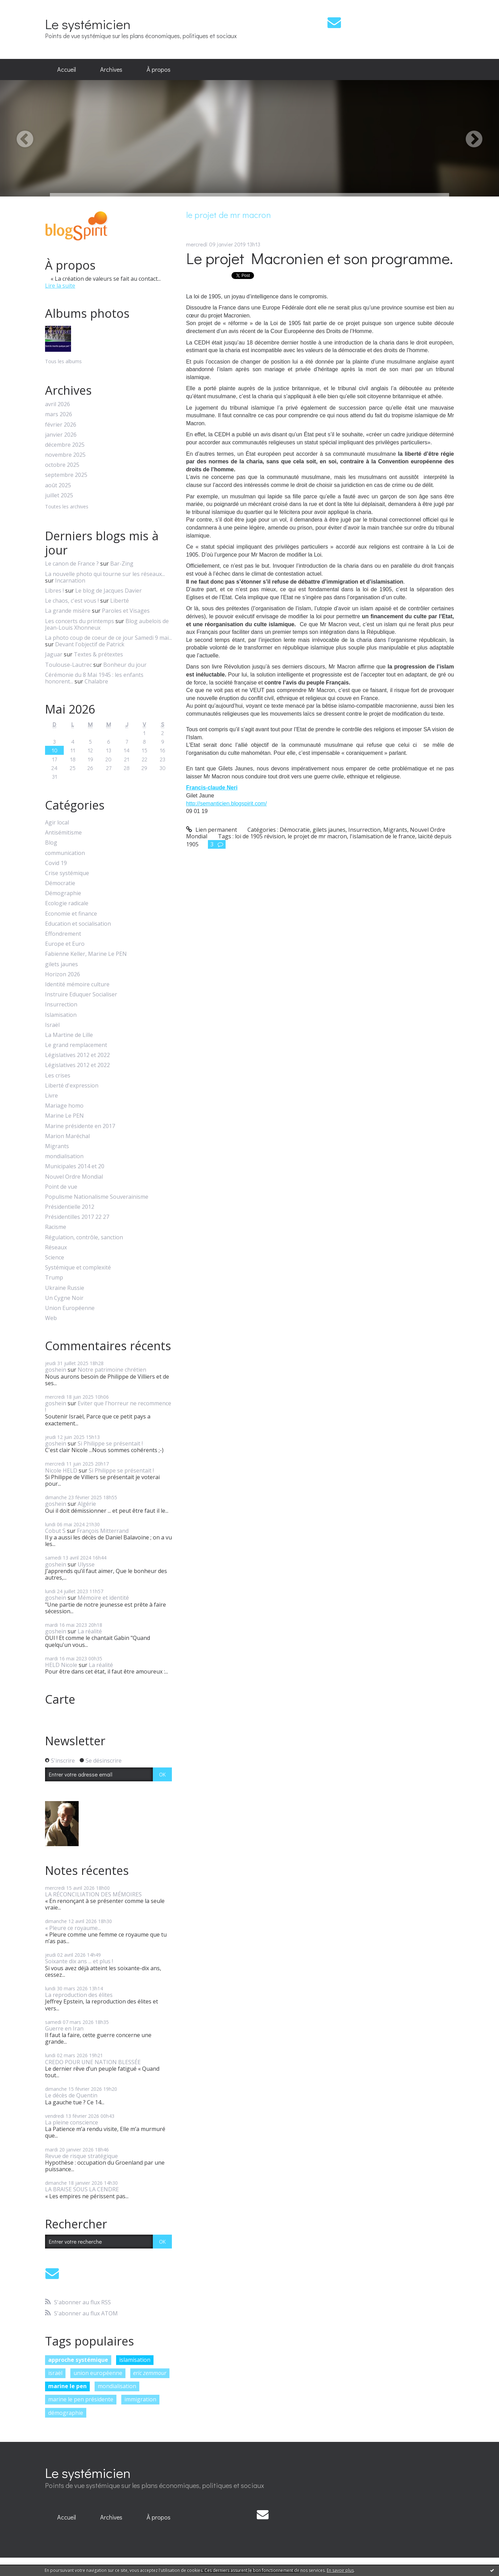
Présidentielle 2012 (69, 1207)
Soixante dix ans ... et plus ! (79, 1961)
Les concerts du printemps (79, 621)
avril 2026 (57, 404)
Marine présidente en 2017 (80, 1126)
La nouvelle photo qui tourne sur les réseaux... (105, 574)
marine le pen (67, 2386)
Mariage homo (64, 1105)
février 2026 (60, 424)
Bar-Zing (121, 563)
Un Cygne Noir (64, 1298)
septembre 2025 (66, 475)
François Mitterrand (103, 1531)
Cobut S (55, 1531)
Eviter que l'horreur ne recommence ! (108, 1406)
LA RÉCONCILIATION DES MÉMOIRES (93, 1894)
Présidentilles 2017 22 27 (77, 1217)
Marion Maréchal (67, 1136)
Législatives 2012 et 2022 (77, 1055)
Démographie (63, 893)
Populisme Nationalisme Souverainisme (96, 1197)
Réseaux (56, 1247)
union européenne (97, 2373)
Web (51, 1318)
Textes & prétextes (98, 654)
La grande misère (67, 610)
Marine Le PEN (64, 1115)
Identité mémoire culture (77, 984)
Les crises (57, 1075)
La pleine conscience (71, 2122)
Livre (51, 1095)
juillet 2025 (59, 495)
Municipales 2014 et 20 (74, 1166)
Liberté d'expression (71, 1085)
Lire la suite (60, 285)
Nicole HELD (61, 1470)
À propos (158, 69)
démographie (65, 2413)
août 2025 (58, 485)
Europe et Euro (65, 944)
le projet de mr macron (317, 836)
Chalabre (96, 681)
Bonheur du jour (125, 665)
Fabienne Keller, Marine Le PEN (86, 954)
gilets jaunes (61, 964)
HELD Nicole (61, 1665)
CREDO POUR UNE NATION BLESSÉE (93, 2062)
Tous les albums (63, 361)
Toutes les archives (66, 507)
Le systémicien (88, 24)
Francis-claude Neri (212, 788)
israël (55, 2373)
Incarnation (70, 580)
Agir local (57, 822)
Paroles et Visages (126, 610)
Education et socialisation (78, 923)
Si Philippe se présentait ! (110, 1443)
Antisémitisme (63, 832)
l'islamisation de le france (382, 836)
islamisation (134, 2360)
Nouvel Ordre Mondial (74, 1176)
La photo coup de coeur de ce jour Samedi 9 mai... (108, 637)
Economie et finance (71, 913)
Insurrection (61, 1004)
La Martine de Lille (69, 1035)
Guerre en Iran (64, 2028)
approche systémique (78, 2360)
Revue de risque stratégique (81, 2156)
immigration (140, 2399)
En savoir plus (340, 2570)
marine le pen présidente (80, 2399)
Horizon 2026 (62, 974)
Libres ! (54, 590)
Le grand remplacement (76, 1045)
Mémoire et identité (103, 1597)
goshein (55, 1369)
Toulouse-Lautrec (68, 665)
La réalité (90, 1631)
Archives (111, 69)
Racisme (55, 1227)
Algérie (87, 1504)
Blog (51, 842)
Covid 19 (56, 863)
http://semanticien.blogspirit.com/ (226, 803)
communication (65, 853)
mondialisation (64, 1156)
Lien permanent (211, 829)
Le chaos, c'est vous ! (72, 600)
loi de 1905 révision (260, 836)
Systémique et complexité (78, 1267)
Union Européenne (70, 1308)
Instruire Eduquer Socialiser (81, 994)
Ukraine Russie (64, 1288)
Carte (60, 1699)
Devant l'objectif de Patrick (89, 644)
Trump (54, 1277)
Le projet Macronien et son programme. (319, 258)
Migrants (57, 1146)
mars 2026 (58, 414)
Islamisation (61, 1015)
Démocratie (60, 883)
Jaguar (53, 654)
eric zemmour (149, 2373)
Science (54, 1257)
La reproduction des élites (79, 1995)
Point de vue (61, 1187)
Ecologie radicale (66, 903)
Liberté (119, 600)
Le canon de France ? (72, 563)
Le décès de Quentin (71, 2095)
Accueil (66, 69)
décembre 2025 (65, 445)
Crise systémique (67, 873)
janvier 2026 (61, 434)
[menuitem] (66, 69)
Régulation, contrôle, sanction (84, 1237)
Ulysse (86, 1564)
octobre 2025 (62, 465)
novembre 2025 (65, 455)
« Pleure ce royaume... (73, 1928)
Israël (52, 1025)
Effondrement (63, 934)
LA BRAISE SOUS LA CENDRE (82, 2189)
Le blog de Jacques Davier (108, 590)
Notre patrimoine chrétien (112, 1369)
